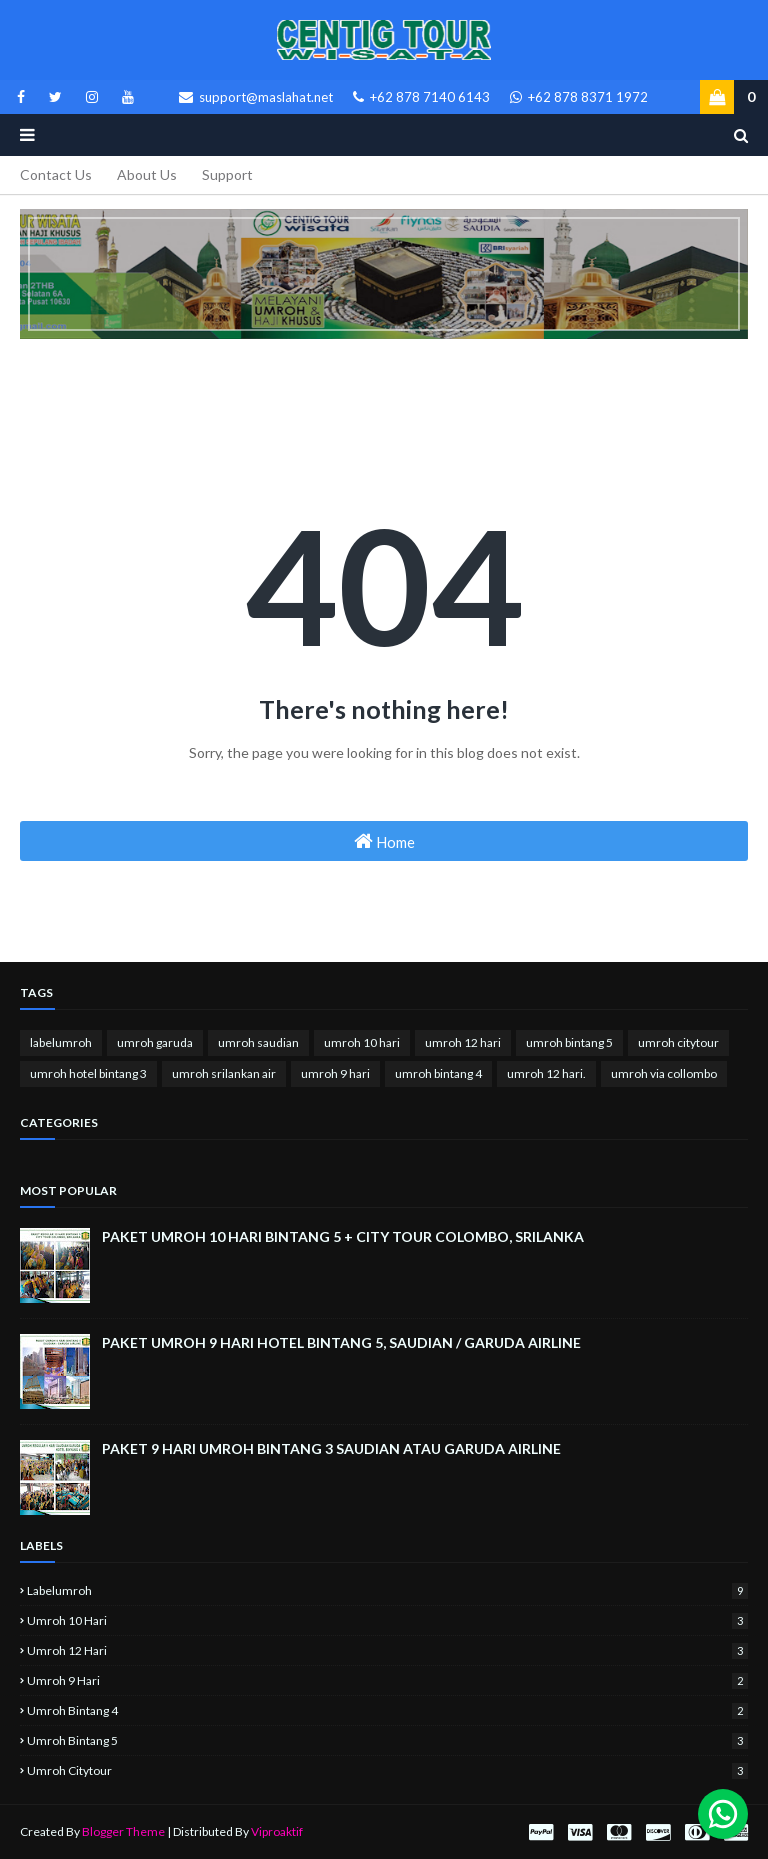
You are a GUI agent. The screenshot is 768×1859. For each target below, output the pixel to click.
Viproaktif (277, 1831)
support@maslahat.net (256, 97)
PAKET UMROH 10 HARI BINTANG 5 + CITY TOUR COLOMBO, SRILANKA (343, 1236)
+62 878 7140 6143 (421, 97)
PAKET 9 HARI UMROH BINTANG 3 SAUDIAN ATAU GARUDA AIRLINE (331, 1448)
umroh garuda (155, 1042)
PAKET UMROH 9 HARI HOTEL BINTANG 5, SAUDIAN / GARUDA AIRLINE (341, 1342)
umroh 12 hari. (546, 1073)
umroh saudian (258, 1042)
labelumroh (61, 1042)
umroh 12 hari (463, 1042)
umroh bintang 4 (438, 1073)
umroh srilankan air (224, 1073)
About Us (147, 174)
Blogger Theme (123, 1831)
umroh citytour (678, 1042)
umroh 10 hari (362, 1042)
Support (227, 174)
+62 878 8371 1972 (579, 97)
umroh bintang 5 (569, 1042)
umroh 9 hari (335, 1073)
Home (384, 841)
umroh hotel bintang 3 (88, 1073)
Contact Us (56, 174)
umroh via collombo (664, 1073)
